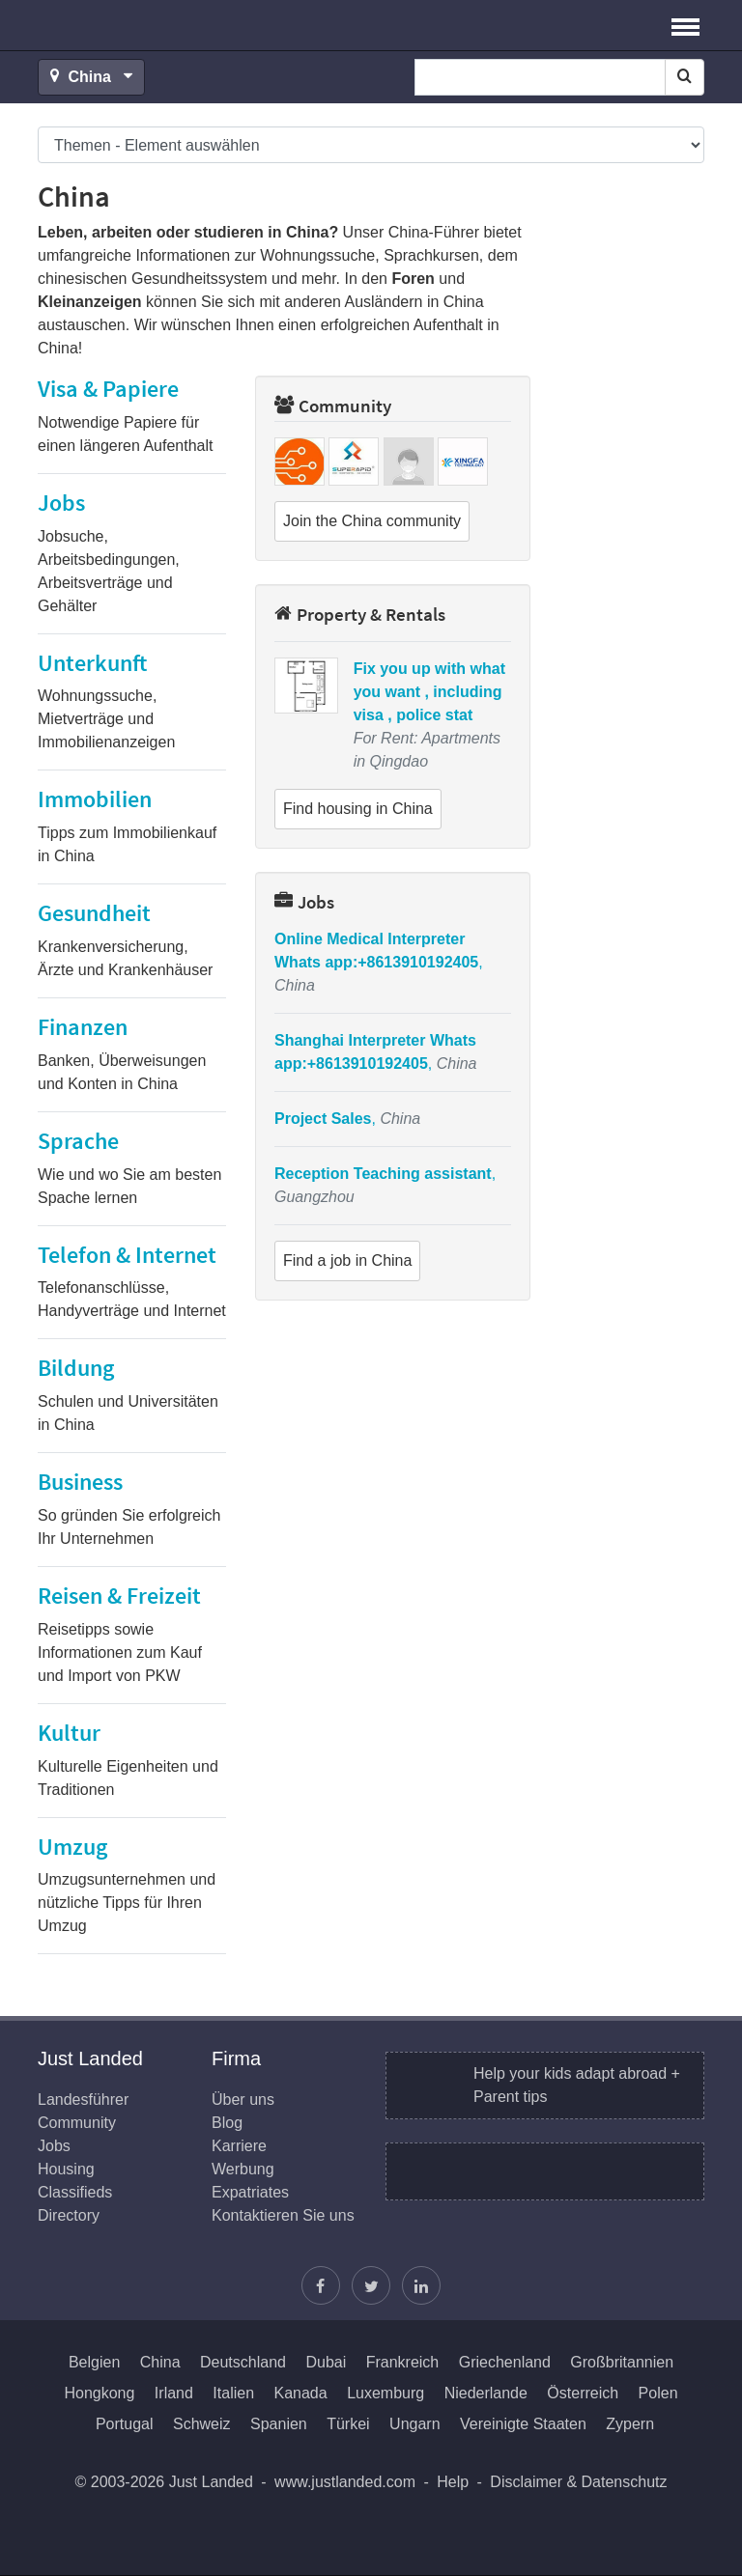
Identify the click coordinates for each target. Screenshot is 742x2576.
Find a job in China (347, 1260)
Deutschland (243, 2362)
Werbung (243, 2169)
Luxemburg (385, 2393)
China (160, 2362)
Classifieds (75, 2192)
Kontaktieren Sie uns (283, 2215)
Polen (658, 2393)
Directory (69, 2215)
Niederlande (486, 2393)
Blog (227, 2122)
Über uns (243, 2099)
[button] (685, 25)
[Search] (684, 77)
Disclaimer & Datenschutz (578, 2482)
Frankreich (403, 2362)
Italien (233, 2393)
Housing (66, 2169)
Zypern (630, 2424)
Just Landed (110, 25)
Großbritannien (621, 2362)
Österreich (582, 2393)
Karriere (239, 2146)
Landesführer (83, 2099)
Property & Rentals (359, 614)
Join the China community (372, 521)
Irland (174, 2393)
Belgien (94, 2362)
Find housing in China (358, 808)
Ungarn (414, 2424)
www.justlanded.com (344, 2482)
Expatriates (250, 2192)
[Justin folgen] (371, 2285)
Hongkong (99, 2393)
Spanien (278, 2424)
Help (453, 2482)
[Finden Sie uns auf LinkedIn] (421, 2285)
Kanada (301, 2393)
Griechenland (505, 2362)
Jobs (304, 901)
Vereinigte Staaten (523, 2424)
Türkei (348, 2424)
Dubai (325, 2362)
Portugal (125, 2424)
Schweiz (202, 2424)
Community (332, 405)
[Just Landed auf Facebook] (320, 2285)
